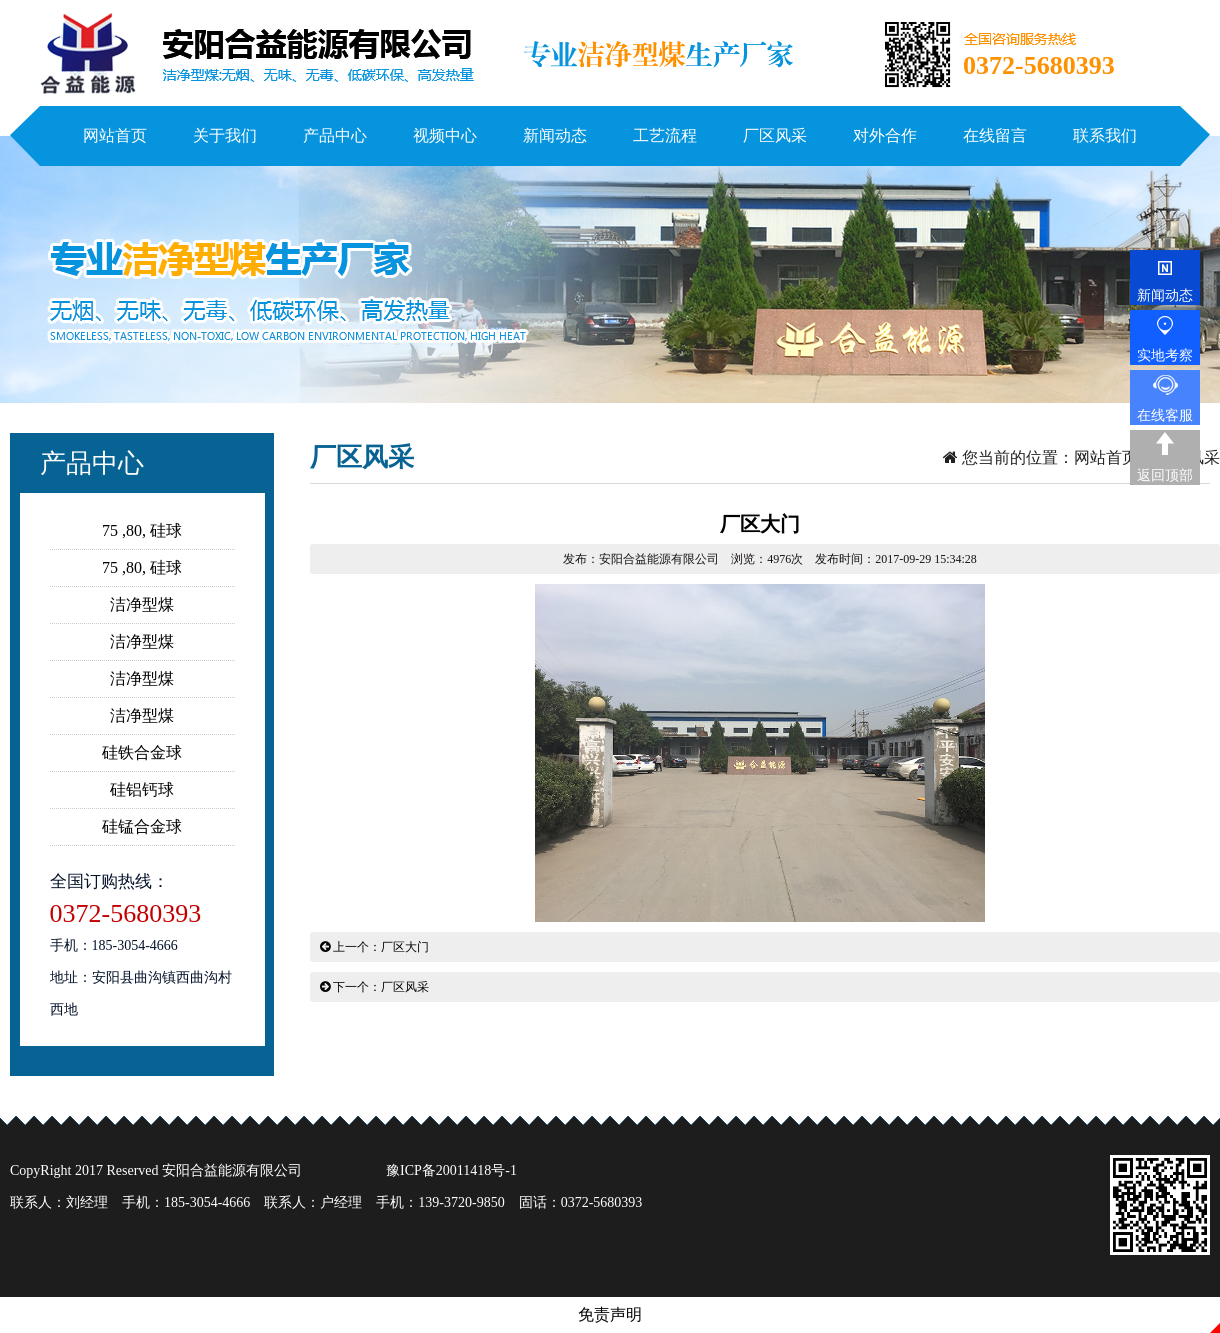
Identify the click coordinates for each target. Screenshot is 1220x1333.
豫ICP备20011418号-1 (451, 1170)
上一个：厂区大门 (374, 947)
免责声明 (610, 1314)
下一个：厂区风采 (374, 987)
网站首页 (1106, 457)
